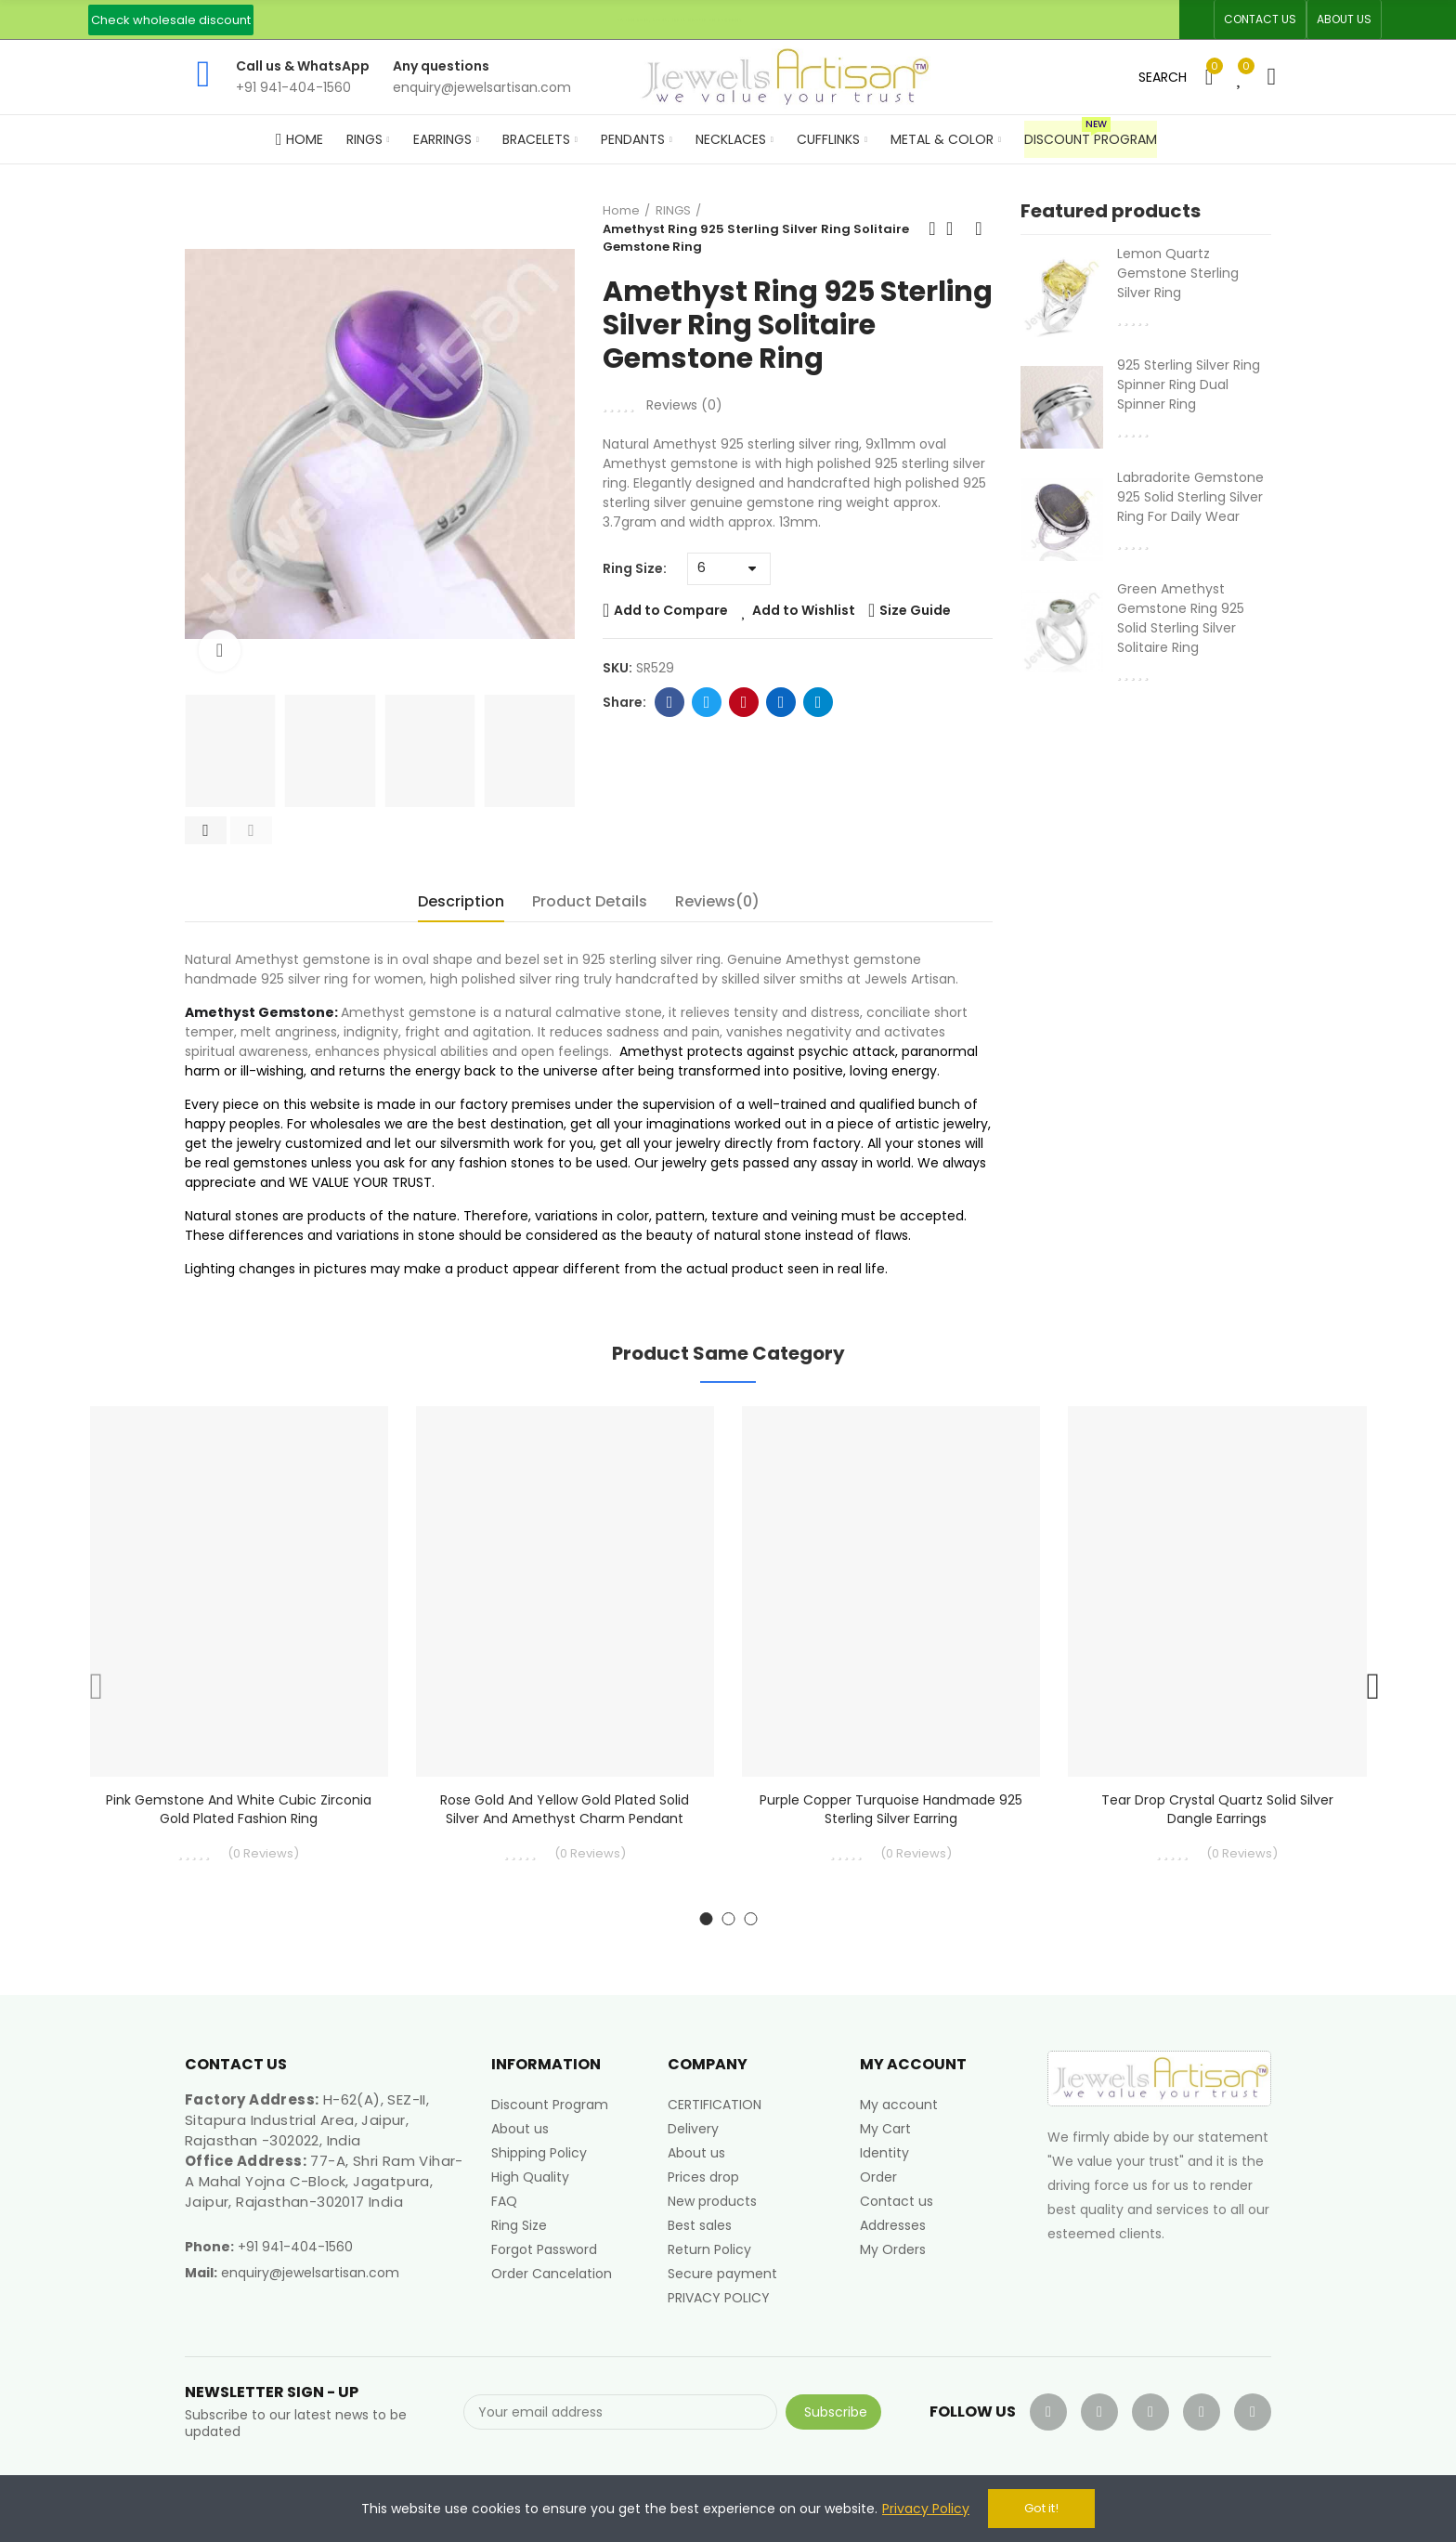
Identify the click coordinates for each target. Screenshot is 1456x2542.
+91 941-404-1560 (295, 2246)
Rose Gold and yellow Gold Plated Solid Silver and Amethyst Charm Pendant (564, 1809)
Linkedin (781, 702)
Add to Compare (671, 610)
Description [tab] (461, 901)
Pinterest (744, 702)
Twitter (707, 702)
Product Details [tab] (589, 901)
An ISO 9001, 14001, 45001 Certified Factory (679, 19)
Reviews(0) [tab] (717, 901)
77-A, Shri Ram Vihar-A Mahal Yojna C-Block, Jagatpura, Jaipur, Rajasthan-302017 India (324, 2181)
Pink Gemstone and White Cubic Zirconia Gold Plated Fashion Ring (238, 1809)
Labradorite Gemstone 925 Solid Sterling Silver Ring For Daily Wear (1190, 497)
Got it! (1041, 2508)
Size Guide (915, 610)
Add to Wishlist (803, 610)
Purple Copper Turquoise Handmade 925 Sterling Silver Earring (891, 1809)
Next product (979, 228)
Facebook (670, 702)
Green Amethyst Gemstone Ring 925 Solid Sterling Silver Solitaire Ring (1180, 618)
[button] (171, 20)
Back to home (955, 228)
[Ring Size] (729, 569)
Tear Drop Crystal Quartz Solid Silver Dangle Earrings (1217, 1809)
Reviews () (684, 404)
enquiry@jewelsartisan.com (310, 2272)
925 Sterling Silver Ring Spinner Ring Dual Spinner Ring (1188, 384)
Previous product (932, 228)
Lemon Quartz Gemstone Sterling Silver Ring (1178, 273)
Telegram (818, 702)
